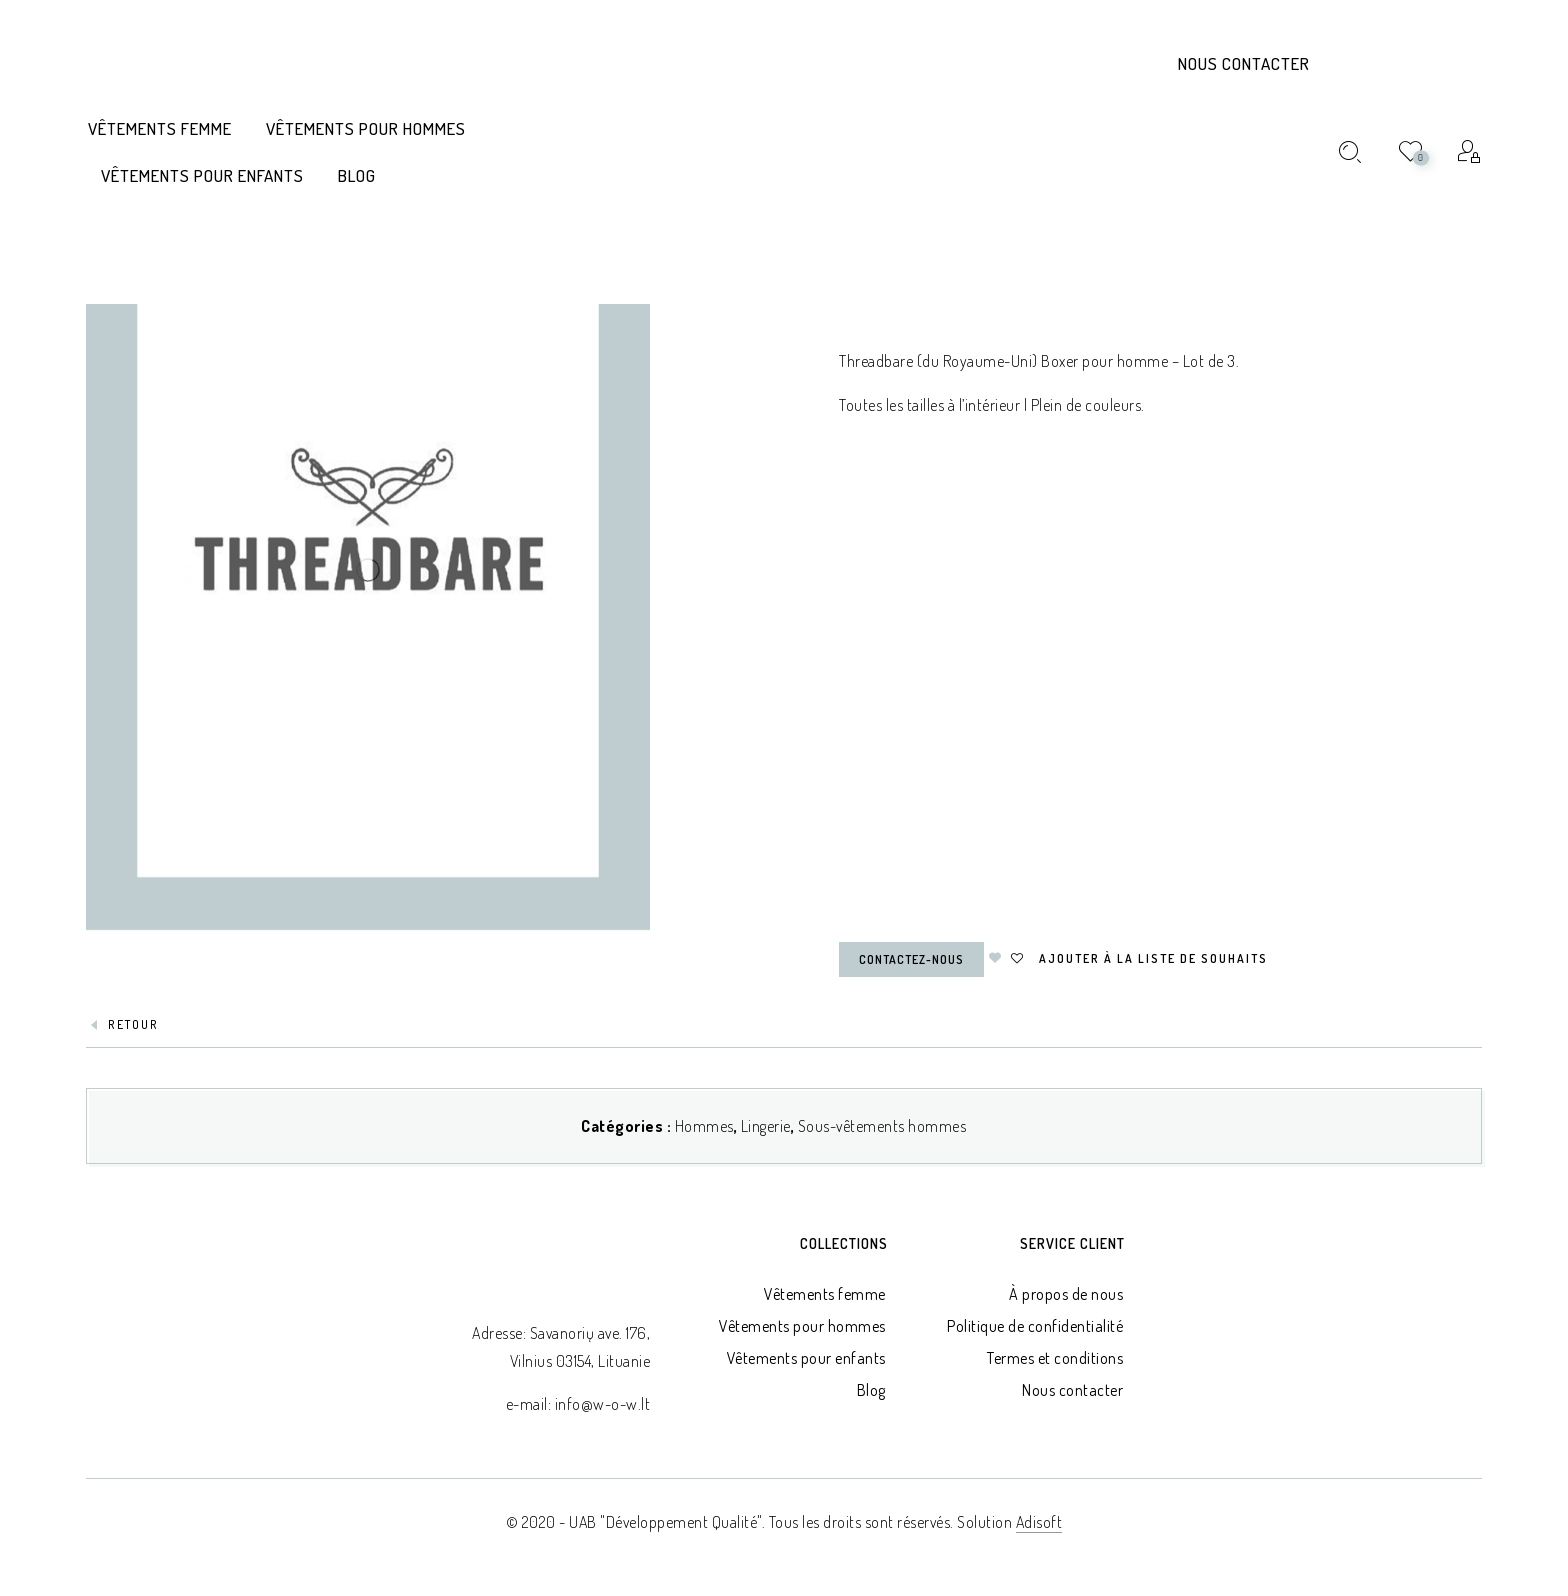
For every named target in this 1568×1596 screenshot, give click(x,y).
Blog (871, 1390)
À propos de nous (1066, 1294)
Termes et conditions (1055, 1358)
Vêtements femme (825, 1294)
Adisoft (1039, 1522)
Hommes (704, 1126)
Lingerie (766, 1126)
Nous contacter (1244, 63)
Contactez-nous (911, 959)
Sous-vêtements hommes (882, 1126)
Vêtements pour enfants (806, 1358)
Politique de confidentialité (1035, 1326)
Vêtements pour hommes (802, 1326)
